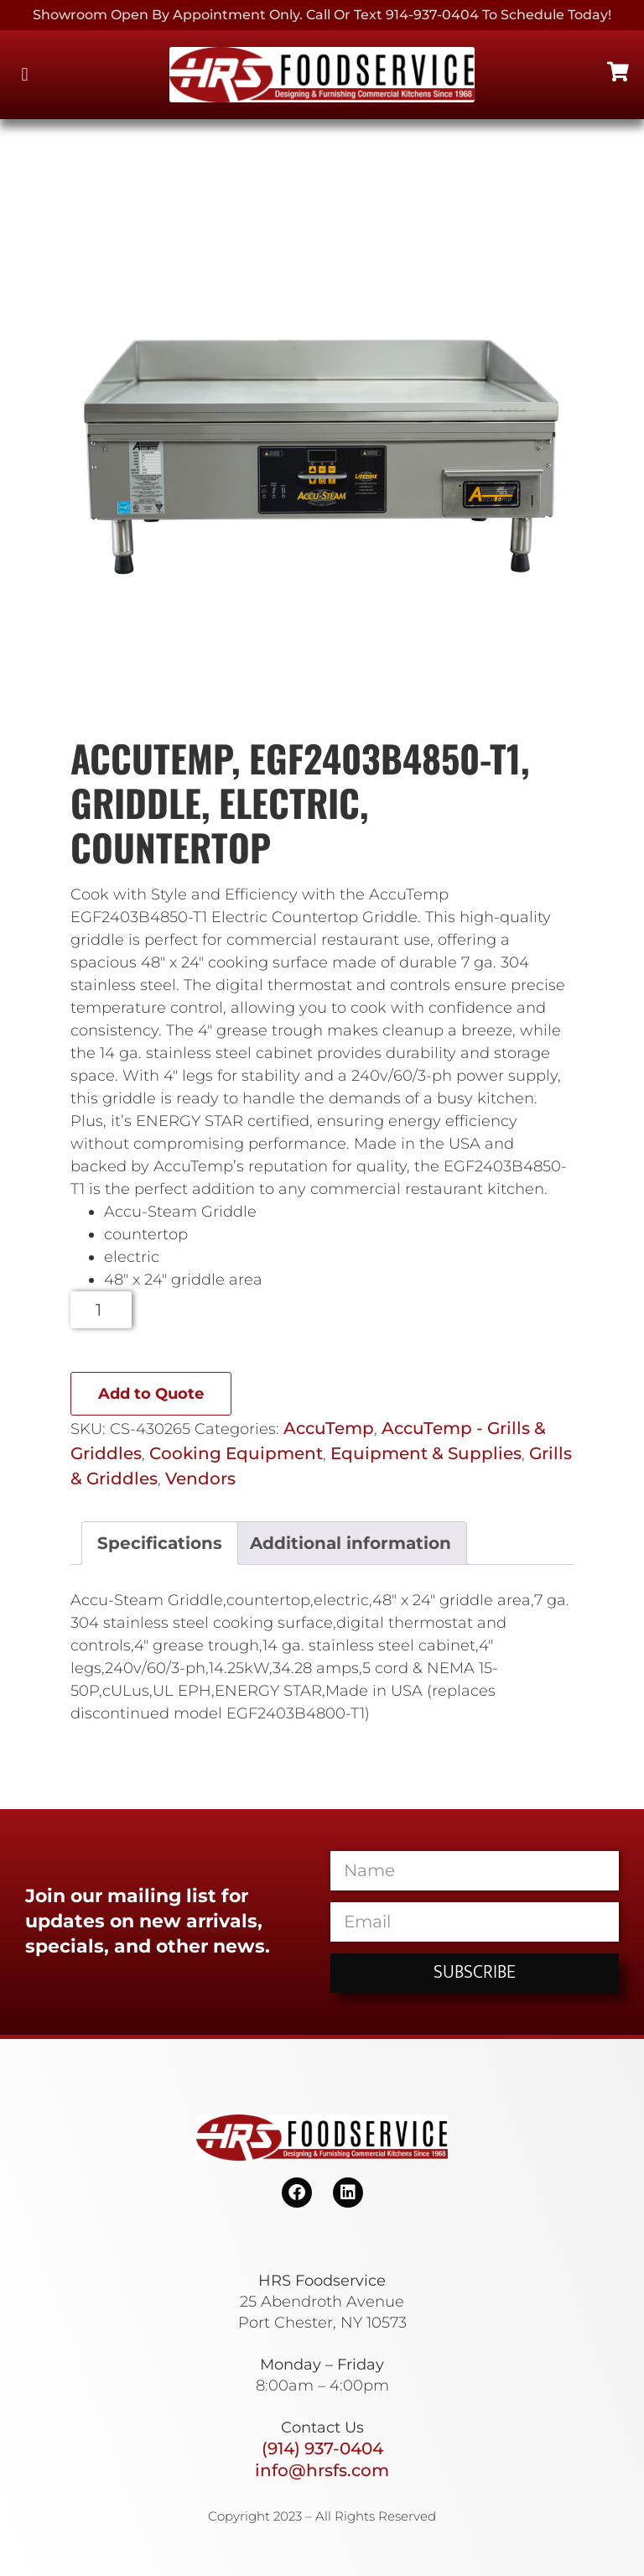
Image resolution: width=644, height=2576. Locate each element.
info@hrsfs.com (322, 2470)
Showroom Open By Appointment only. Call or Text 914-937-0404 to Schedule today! (322, 15)
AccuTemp (328, 1428)
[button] (25, 75)
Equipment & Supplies (426, 1453)
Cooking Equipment (236, 1453)
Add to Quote (151, 1393)
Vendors (200, 1478)
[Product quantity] (101, 1309)
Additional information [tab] (350, 1543)
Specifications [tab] (159, 1543)
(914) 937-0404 (322, 2448)
